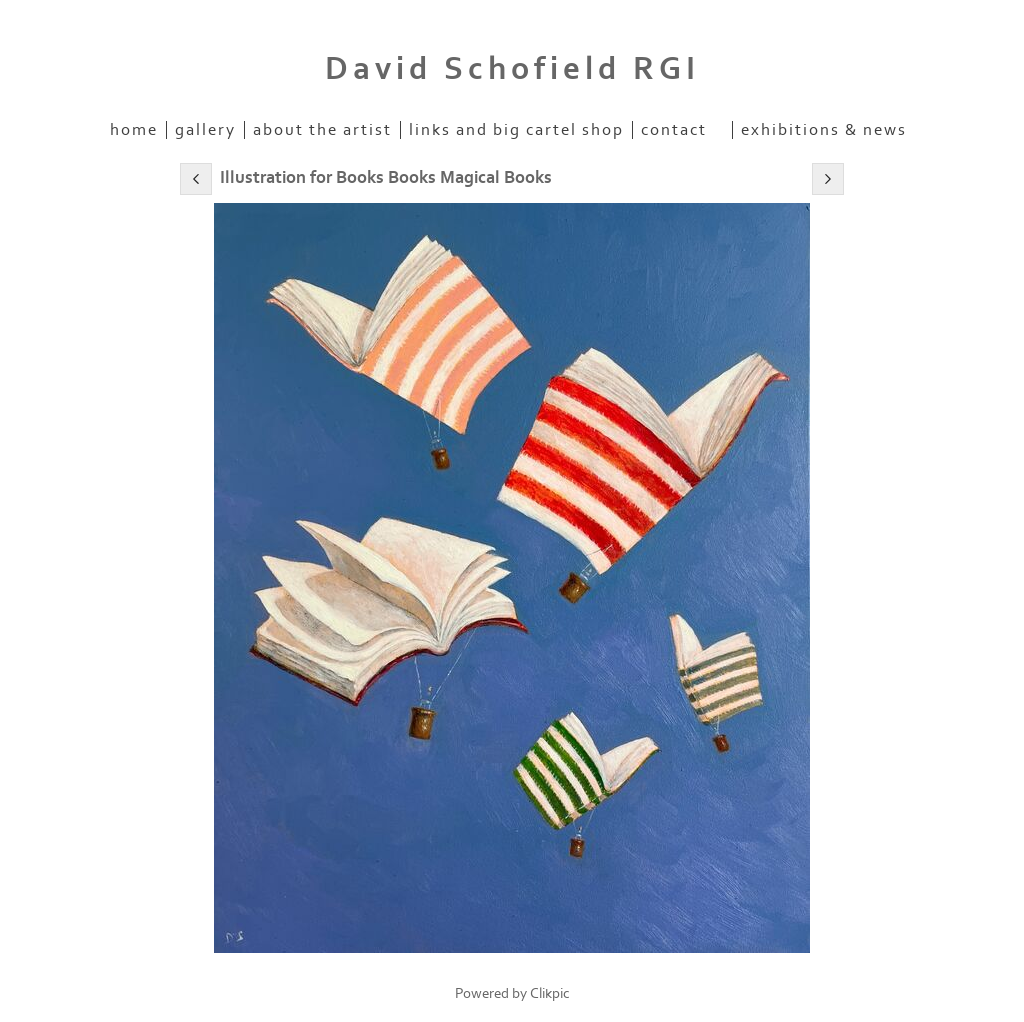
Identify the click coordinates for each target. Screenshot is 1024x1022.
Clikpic (550, 993)
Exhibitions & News (824, 130)
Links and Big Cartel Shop (516, 130)
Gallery (205, 130)
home (134, 130)
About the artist (322, 130)
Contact (674, 130)
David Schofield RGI (512, 69)
